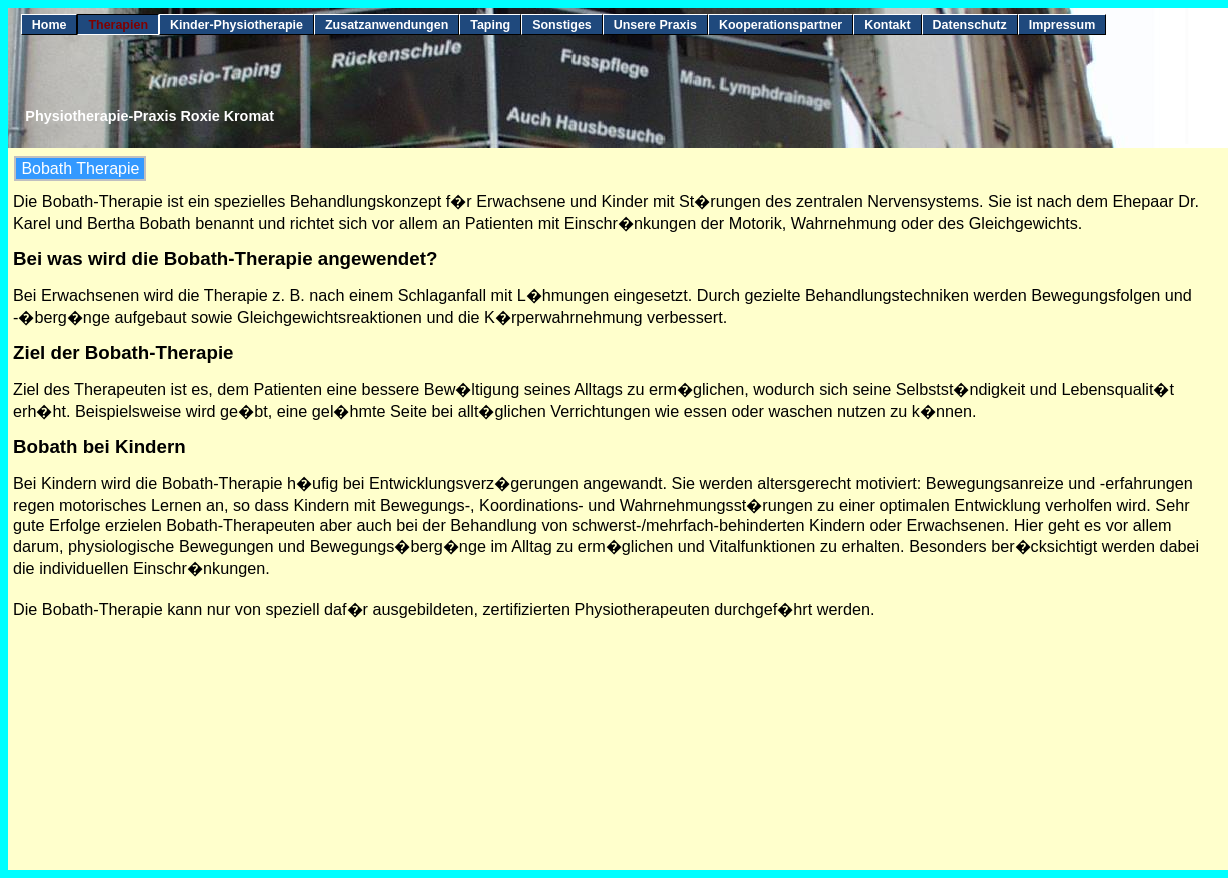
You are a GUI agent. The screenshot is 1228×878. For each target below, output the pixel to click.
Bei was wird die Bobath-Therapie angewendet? (225, 258)
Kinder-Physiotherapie (236, 25)
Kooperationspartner (780, 25)
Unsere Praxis (655, 25)
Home (49, 25)
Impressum (1062, 25)
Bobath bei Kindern (99, 446)
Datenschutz (970, 25)
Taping (490, 25)
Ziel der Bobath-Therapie (123, 352)
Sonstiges (562, 25)
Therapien (118, 25)
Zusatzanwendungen (386, 25)
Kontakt (887, 25)
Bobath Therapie (80, 168)
